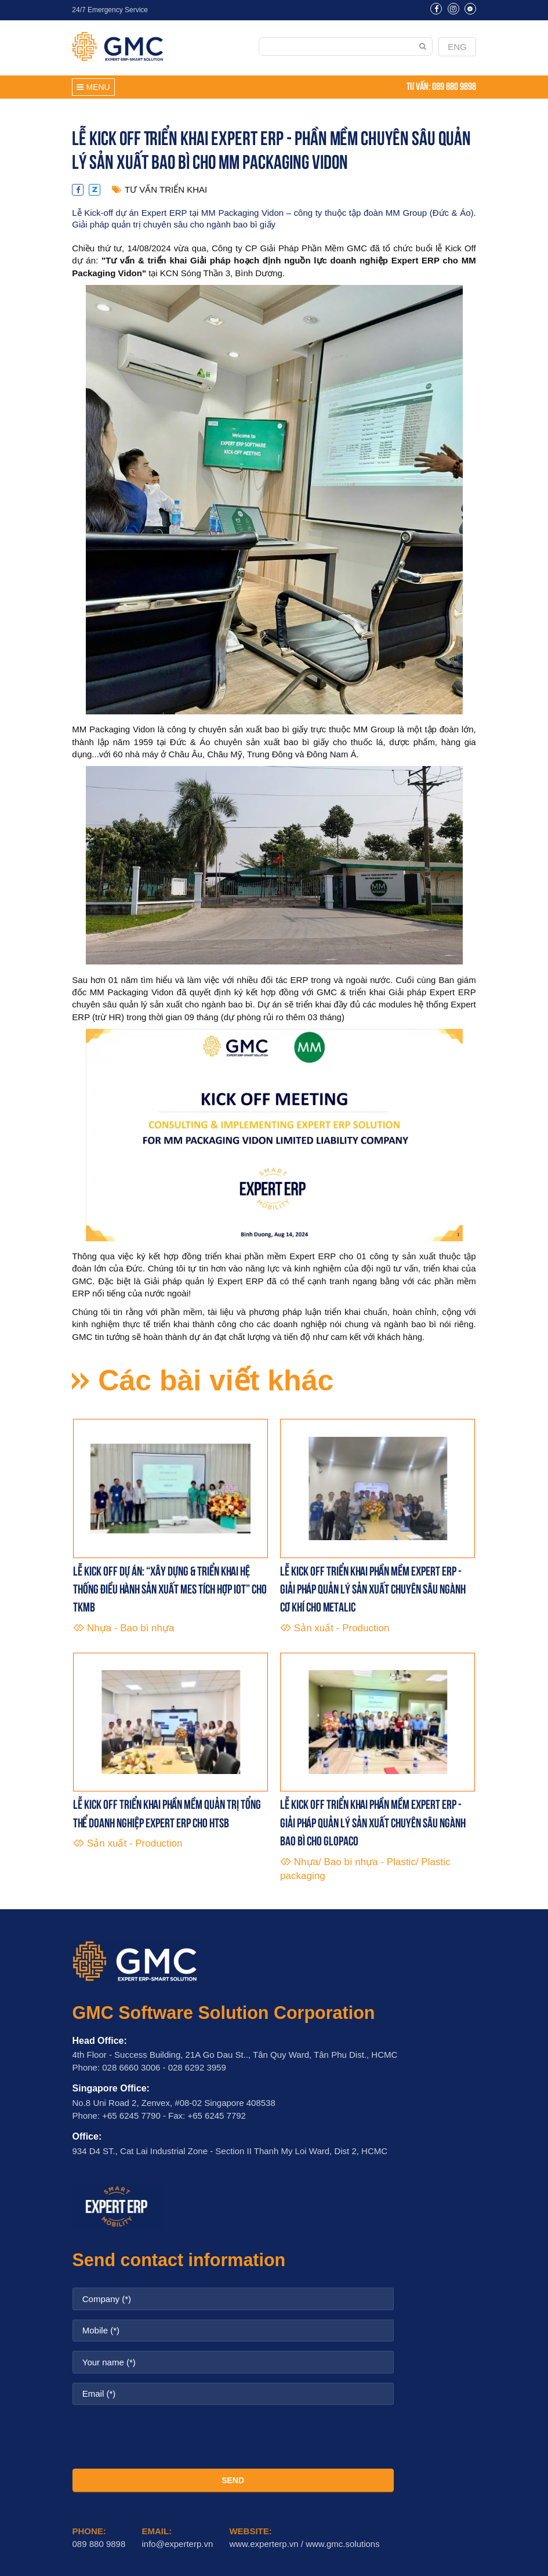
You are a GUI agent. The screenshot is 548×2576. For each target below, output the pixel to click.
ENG (457, 47)
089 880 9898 (454, 85)
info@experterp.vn (177, 2544)
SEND (233, 2480)
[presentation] (233, 2436)
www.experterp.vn (263, 2544)
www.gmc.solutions (343, 2544)
